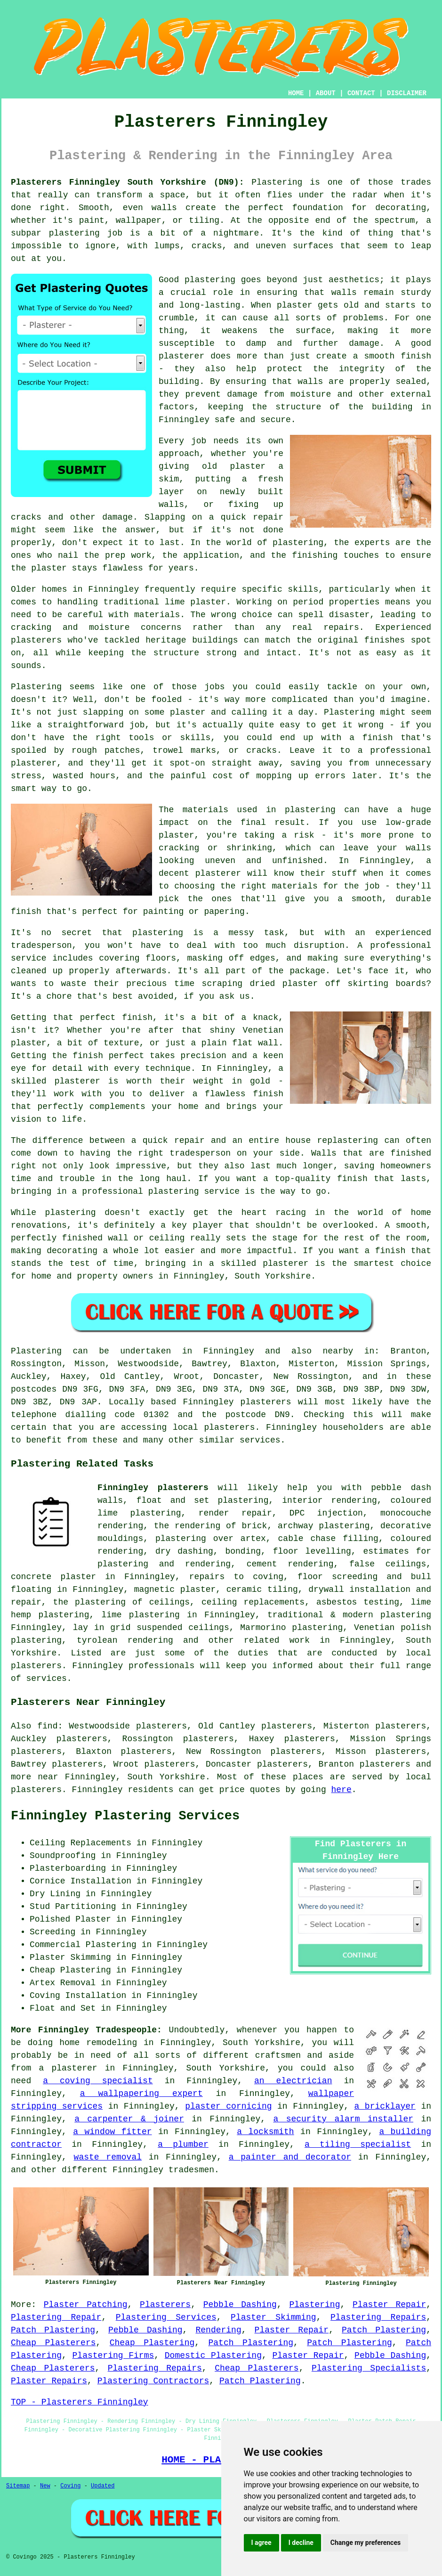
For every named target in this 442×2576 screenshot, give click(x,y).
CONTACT (361, 93)
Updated (102, 2486)
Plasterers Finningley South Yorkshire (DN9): (127, 182)
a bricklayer (385, 2106)
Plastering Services (166, 2317)
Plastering (314, 2304)
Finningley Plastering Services (125, 1816)
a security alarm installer (343, 2119)
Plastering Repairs (378, 2317)
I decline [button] (301, 2542)
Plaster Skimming (273, 2317)
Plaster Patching (86, 2304)
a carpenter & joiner (129, 2119)
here (341, 1789)
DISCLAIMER (406, 93)
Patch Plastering (53, 2330)
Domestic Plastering (213, 2355)
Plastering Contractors (153, 2381)
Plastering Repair (56, 2317)
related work (277, 1640)
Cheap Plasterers (53, 2343)
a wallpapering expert (141, 2093)
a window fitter (112, 2131)
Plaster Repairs (49, 2381)
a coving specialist (98, 2081)
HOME (296, 93)
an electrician (293, 2081)
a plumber (183, 2144)
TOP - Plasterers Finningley (79, 2402)
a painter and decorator (290, 2157)
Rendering (218, 2330)
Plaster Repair (389, 2304)
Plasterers (165, 2304)
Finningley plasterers (153, 1487)
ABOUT (326, 93)
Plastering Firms (113, 2355)
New (45, 2486)
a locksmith (265, 2131)
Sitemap (18, 2486)
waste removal (108, 2157)
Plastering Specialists (369, 2368)
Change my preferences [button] (365, 2542)
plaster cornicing (228, 2106)
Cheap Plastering (152, 2343)
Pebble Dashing (240, 2304)
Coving (70, 2486)
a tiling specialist (358, 2144)
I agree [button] (261, 2542)
